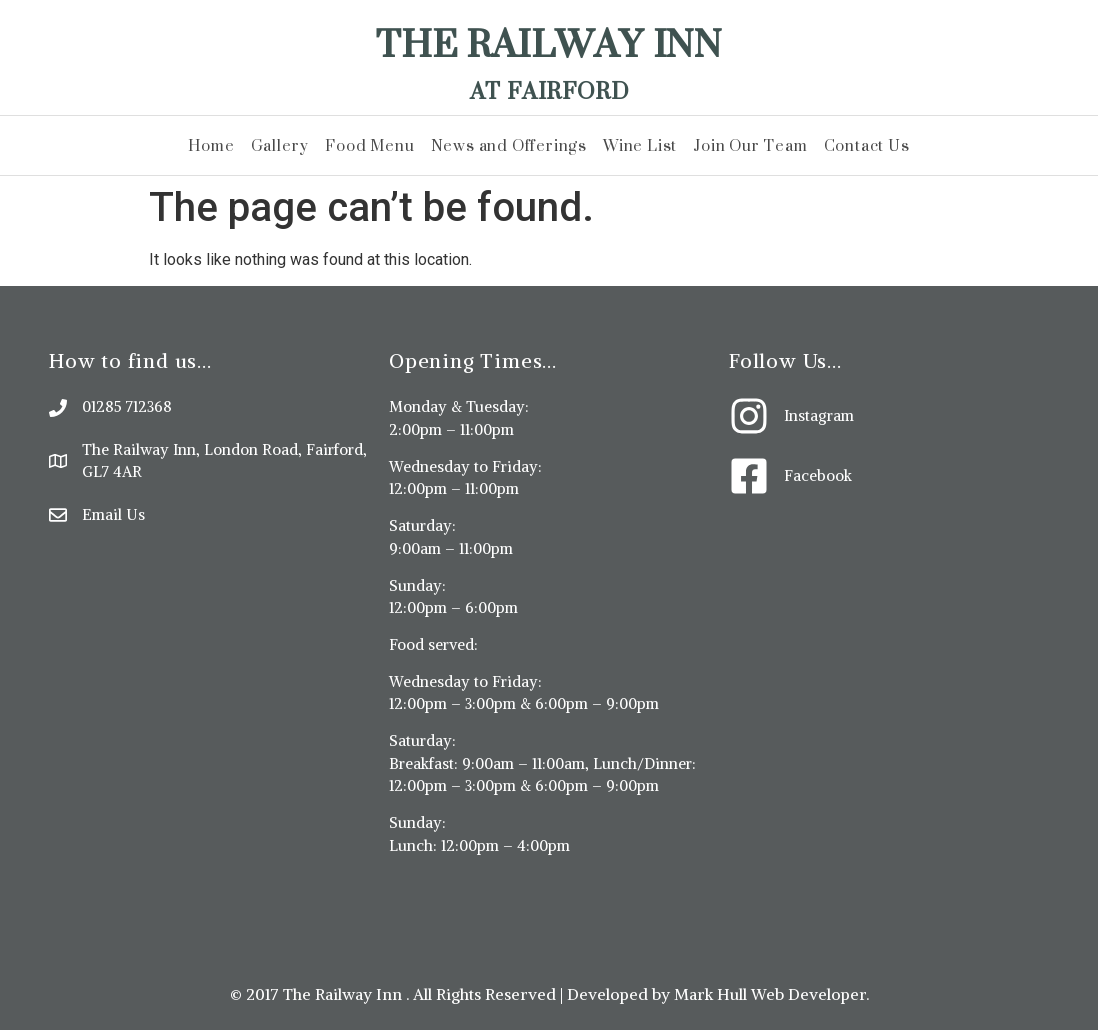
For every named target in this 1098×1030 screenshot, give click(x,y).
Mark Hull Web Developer (770, 994)
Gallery (280, 145)
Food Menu (369, 145)
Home (211, 145)
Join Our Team (750, 145)
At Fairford (549, 90)
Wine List (640, 145)
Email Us (113, 514)
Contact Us (867, 145)
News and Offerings (509, 145)
